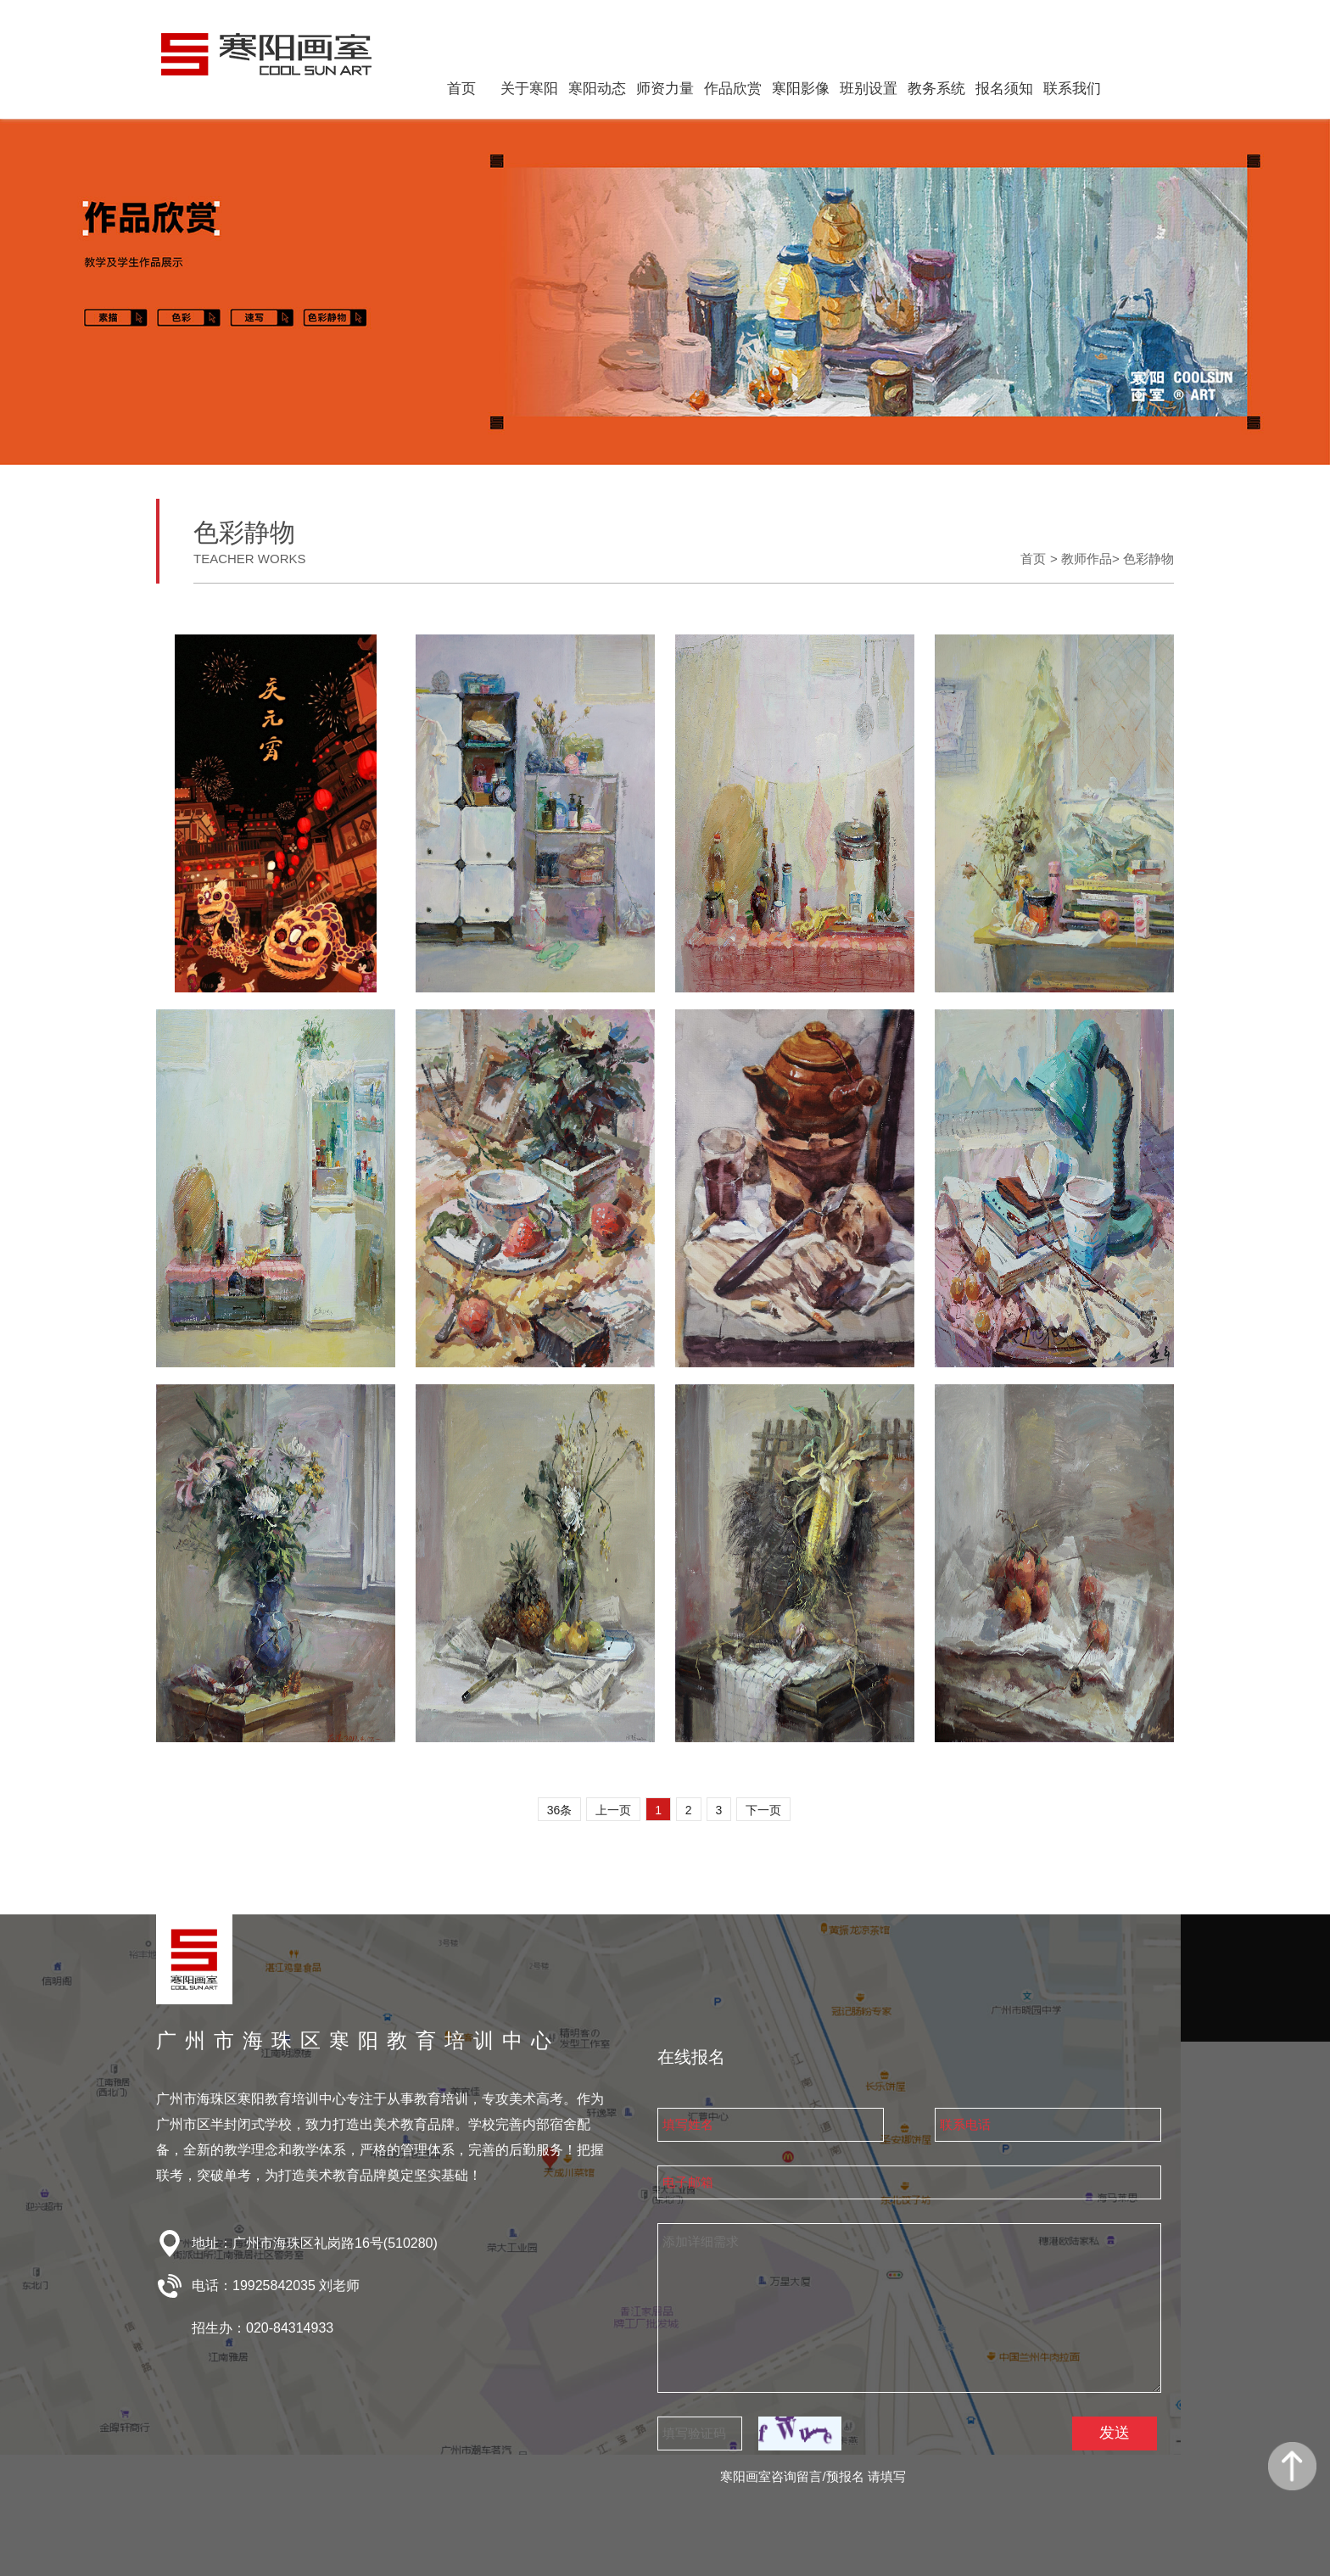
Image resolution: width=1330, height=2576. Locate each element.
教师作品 (1086, 558)
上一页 (613, 1810)
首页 (461, 89)
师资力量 (665, 89)
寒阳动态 (597, 89)
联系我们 (1072, 89)
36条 (560, 1810)
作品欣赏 (733, 89)
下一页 (763, 1810)
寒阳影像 (801, 89)
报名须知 (1004, 89)
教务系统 (936, 89)
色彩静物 (1148, 558)
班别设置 (868, 89)
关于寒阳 (529, 89)
